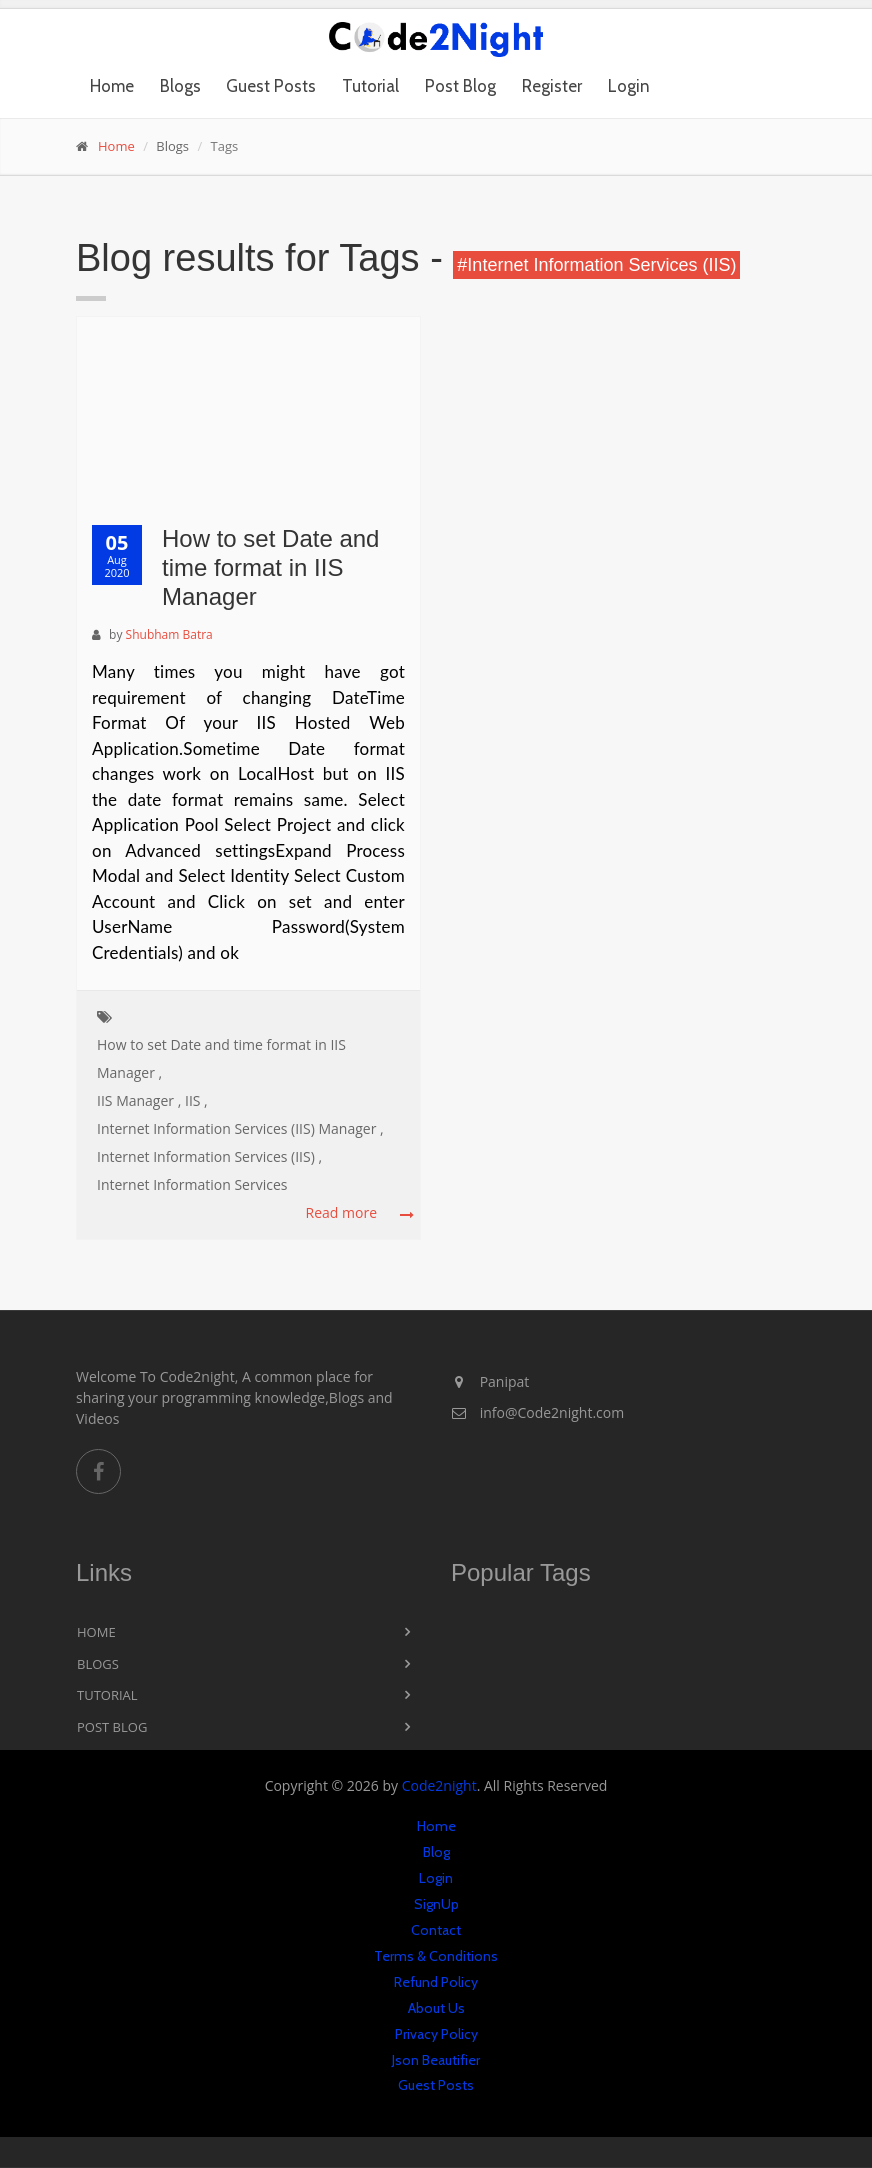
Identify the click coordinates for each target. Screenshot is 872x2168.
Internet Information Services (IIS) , (209, 1156)
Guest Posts (271, 86)
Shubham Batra (169, 634)
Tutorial (370, 86)
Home (112, 86)
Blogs (180, 86)
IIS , (196, 1100)
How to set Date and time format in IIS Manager (270, 567)
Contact (436, 1930)
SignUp (436, 1904)
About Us (436, 2008)
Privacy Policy (436, 2034)
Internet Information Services (192, 1184)
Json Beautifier (436, 2060)
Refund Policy (436, 1982)
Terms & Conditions (436, 1956)
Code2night (439, 1785)
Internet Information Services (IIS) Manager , (240, 1128)
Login (629, 86)
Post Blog (460, 86)
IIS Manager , (139, 1100)
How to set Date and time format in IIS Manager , (221, 1058)
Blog (436, 1852)
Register (552, 86)
